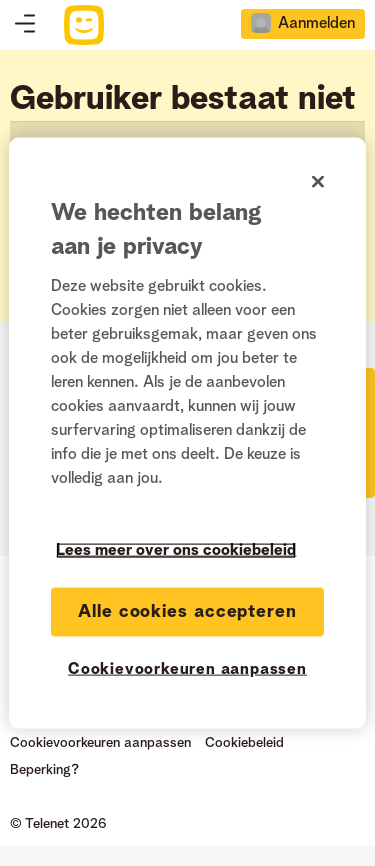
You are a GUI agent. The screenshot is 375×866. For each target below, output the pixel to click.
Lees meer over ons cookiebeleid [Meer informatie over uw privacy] (176, 551)
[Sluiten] (318, 182)
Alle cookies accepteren (187, 612)
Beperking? (44, 770)
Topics (25, 25)
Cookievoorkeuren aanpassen (100, 743)
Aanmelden (316, 24)
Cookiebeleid (244, 743)
